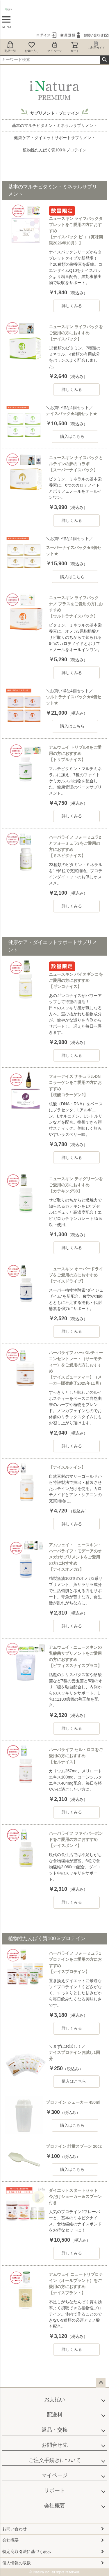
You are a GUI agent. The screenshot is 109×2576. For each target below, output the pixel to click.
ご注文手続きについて (54, 2460)
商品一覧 (10, 47)
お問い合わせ (14, 2528)
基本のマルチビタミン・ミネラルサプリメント (54, 125)
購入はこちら (72, 436)
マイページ (54, 47)
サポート (54, 2490)
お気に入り (31, 47)
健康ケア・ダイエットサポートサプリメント (54, 137)
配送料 (54, 2415)
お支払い (54, 2399)
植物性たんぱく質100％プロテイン (54, 150)
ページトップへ (101, 2383)
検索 (104, 60)
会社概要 (54, 2506)
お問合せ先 (55, 2445)
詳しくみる (72, 305)
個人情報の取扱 (16, 2563)
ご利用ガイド (96, 45)
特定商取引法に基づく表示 (26, 2551)
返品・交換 (55, 2430)
